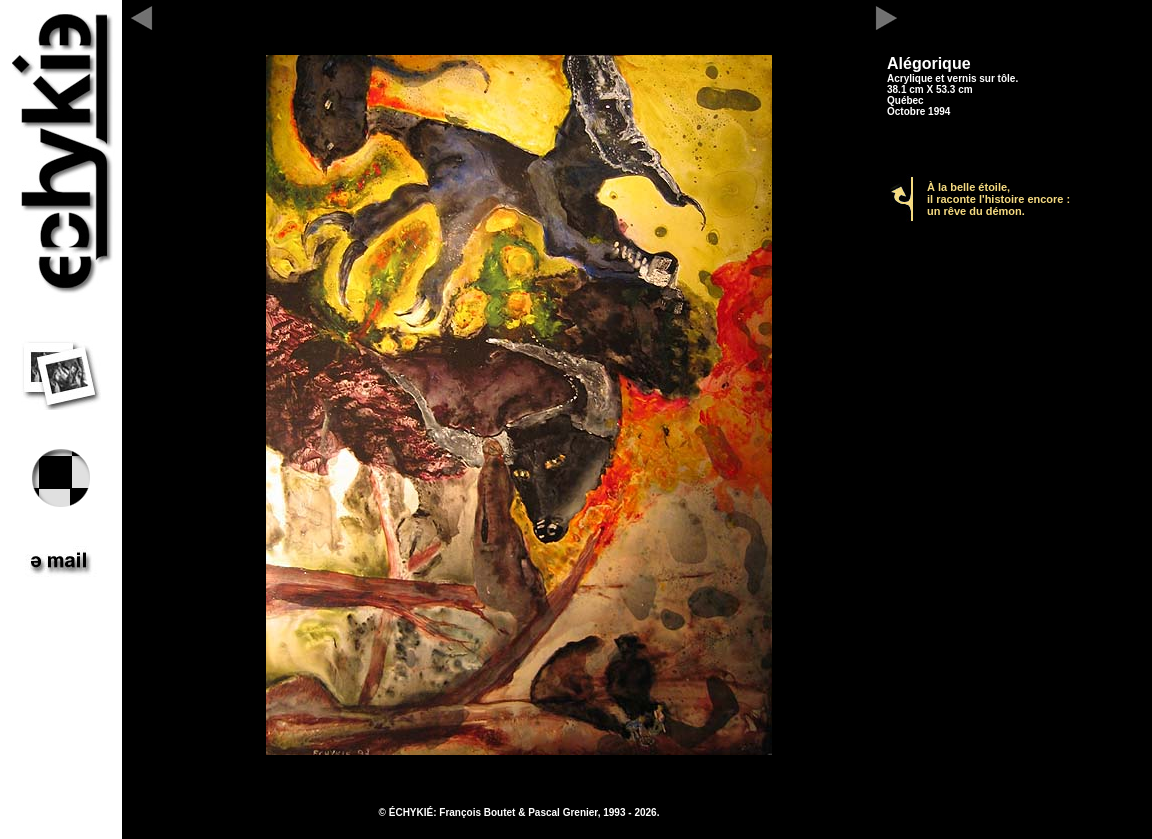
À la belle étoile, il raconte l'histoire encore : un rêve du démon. (998, 199)
